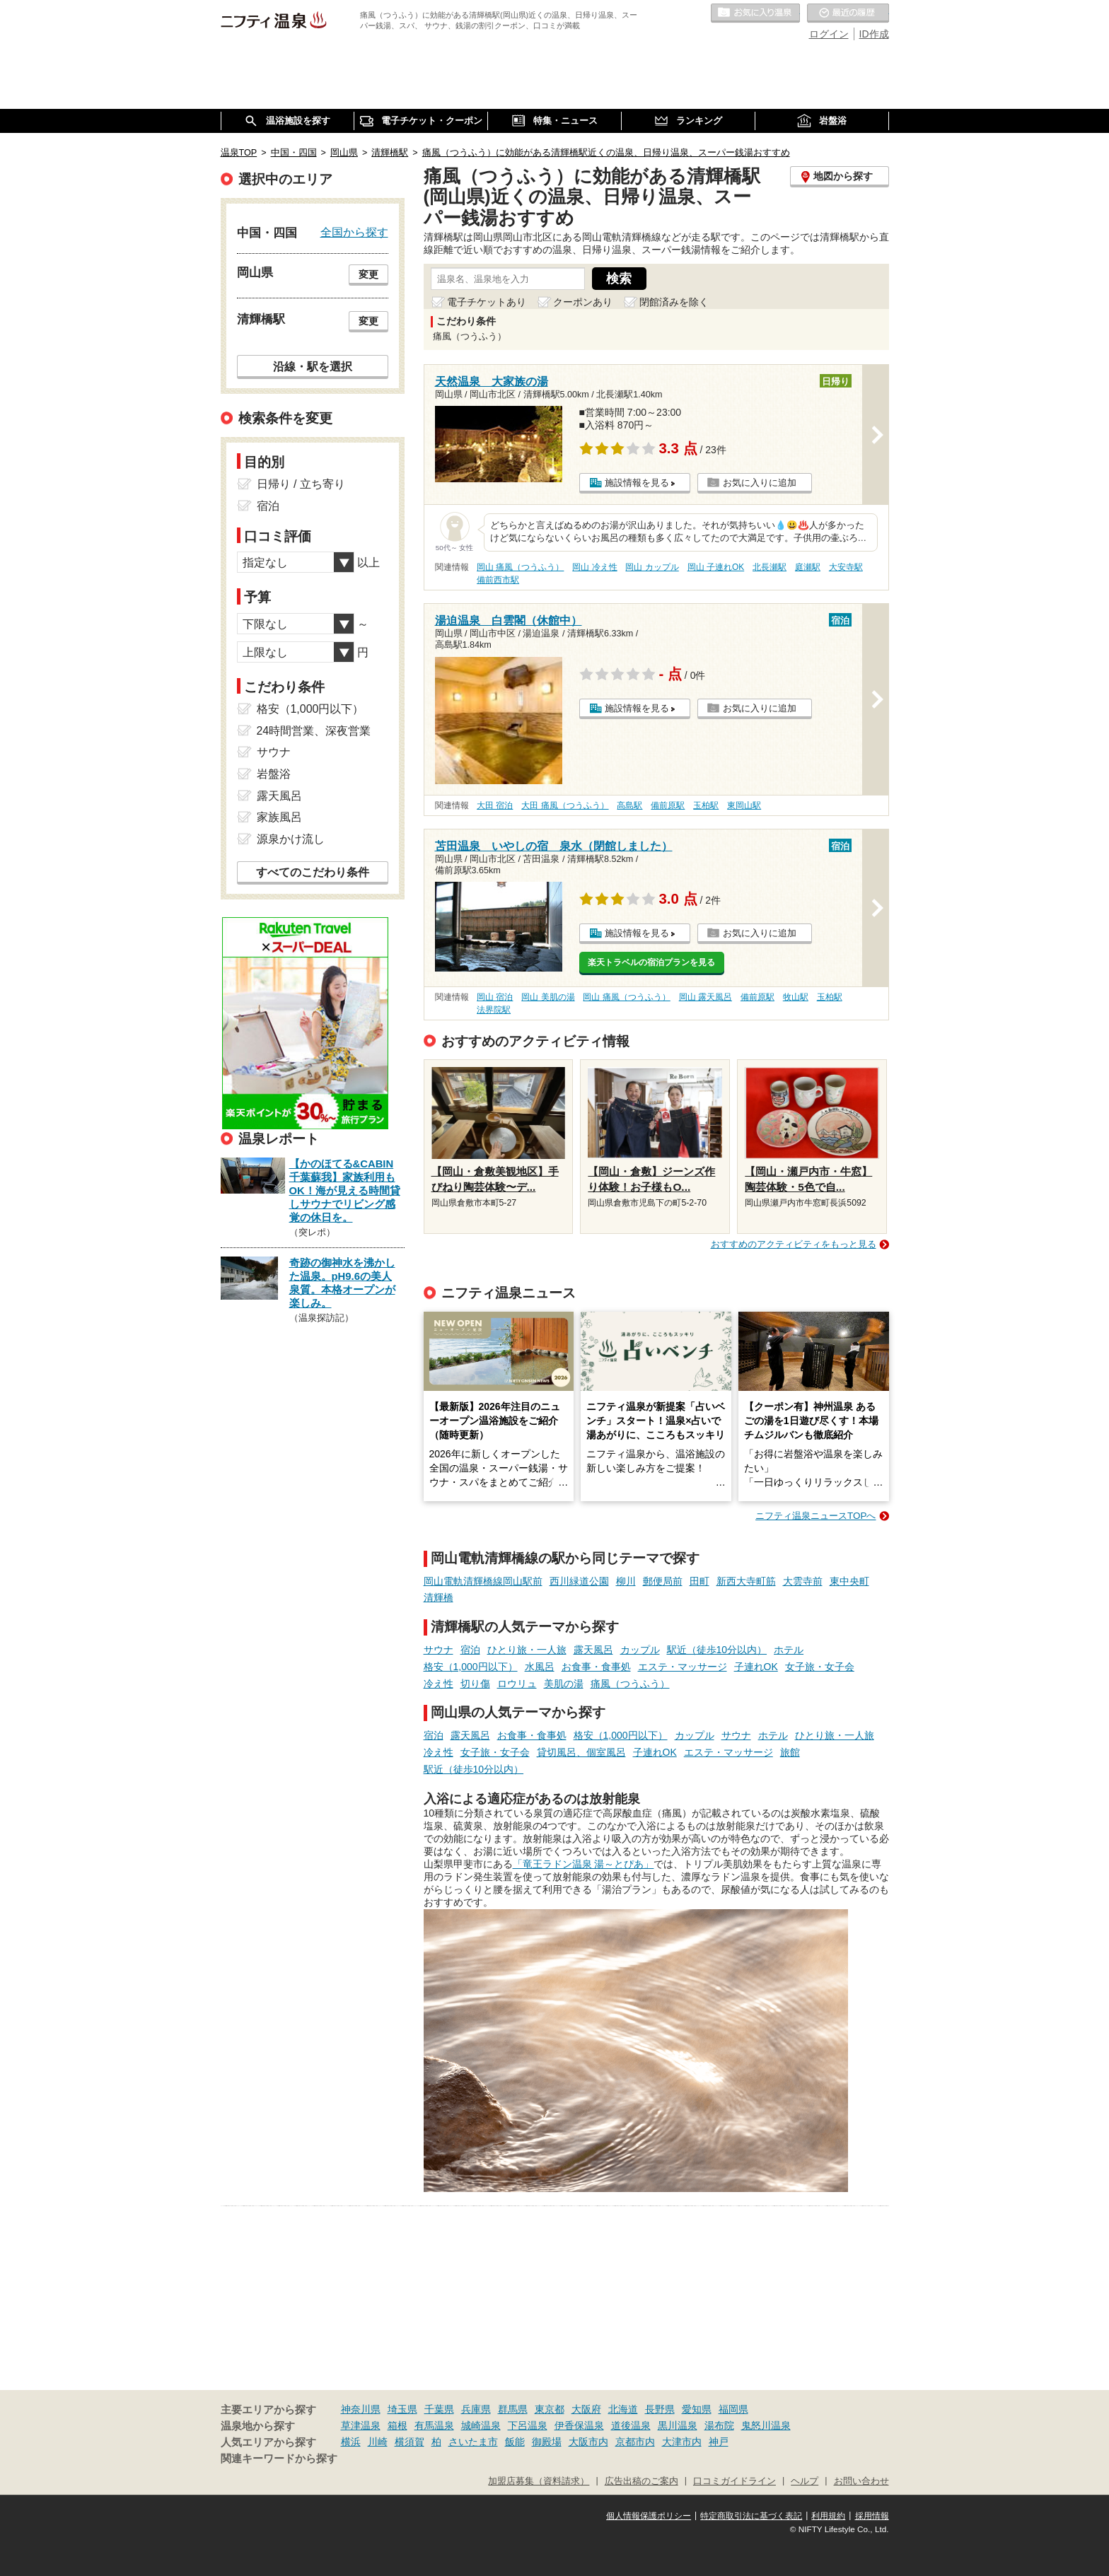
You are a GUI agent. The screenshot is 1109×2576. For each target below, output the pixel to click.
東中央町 (849, 1581)
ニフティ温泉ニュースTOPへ (815, 1515)
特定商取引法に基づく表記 (751, 2516)
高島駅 (629, 805)
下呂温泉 (527, 2425)
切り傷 (475, 1683)
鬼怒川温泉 (766, 2425)
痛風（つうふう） (630, 1683)
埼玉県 (402, 2409)
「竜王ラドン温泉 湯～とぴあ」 (583, 1864)
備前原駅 (668, 805)
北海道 (623, 2409)
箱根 (397, 2425)
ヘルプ (804, 2481)
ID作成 (874, 34)
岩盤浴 (274, 774)
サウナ (438, 1649)
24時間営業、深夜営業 (314, 731)
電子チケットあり (486, 302)
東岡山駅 (744, 805)
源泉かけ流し (291, 839)
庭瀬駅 (807, 567)
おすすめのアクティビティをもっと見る (793, 1244)
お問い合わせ (861, 2481)
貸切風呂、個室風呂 (581, 1752)
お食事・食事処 (596, 1666)
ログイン (829, 34)
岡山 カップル (651, 567)
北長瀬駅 (769, 567)
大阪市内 (588, 2441)
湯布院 (719, 2425)
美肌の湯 (563, 1683)
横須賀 (409, 2441)
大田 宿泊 (495, 805)
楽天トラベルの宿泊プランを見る (651, 962)
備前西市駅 (498, 580)
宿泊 (470, 1649)
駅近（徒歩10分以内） (717, 1649)
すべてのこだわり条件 (312, 872)
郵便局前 (663, 1581)
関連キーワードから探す (279, 2458)
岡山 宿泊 (495, 997)
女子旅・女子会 (819, 1666)
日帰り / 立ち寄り (301, 484)
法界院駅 (494, 1010)
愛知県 (697, 2409)
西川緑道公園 (579, 1581)
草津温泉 (361, 2425)
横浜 (351, 2441)
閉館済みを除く (674, 302)
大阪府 (586, 2409)
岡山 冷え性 (594, 567)
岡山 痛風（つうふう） (520, 567)
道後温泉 (631, 2425)
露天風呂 (593, 1649)
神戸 (718, 2441)
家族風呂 (279, 817)
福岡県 (733, 2409)
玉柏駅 (706, 805)
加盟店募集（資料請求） (538, 2481)
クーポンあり (582, 302)
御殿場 (547, 2441)
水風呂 (539, 1666)
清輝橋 (438, 1597)
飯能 (515, 2441)
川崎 (378, 2441)
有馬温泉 (434, 2425)
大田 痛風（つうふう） (564, 805)
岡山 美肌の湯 (547, 997)
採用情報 (872, 2516)
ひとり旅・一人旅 (527, 1649)
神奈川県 (361, 2409)
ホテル (788, 1649)
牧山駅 (795, 997)
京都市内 (635, 2441)
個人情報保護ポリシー (648, 2516)
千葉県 (439, 2409)
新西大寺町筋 (746, 1581)
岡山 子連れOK (715, 567)
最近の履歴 (848, 13)
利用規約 (828, 2516)
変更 (368, 274)
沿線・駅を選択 (312, 366)
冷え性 (438, 1683)
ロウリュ (517, 1683)
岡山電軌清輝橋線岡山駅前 (483, 1581)
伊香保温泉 (579, 2425)
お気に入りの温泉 (755, 13)
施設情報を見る (637, 482)
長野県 (660, 2409)
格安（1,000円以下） (471, 1666)
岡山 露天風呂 (705, 997)
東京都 (549, 2409)
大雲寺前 (803, 1581)
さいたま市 (473, 2441)
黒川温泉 (677, 2425)
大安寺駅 (846, 567)
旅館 (790, 1752)
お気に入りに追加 (759, 482)
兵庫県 (476, 2409)
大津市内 (682, 2441)
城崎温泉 (481, 2425)
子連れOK (756, 1666)
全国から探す (354, 232)
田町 (699, 1581)
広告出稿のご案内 (641, 2481)
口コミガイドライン (734, 2481)
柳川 (626, 1581)
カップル (640, 1649)
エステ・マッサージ (682, 1666)
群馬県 (513, 2409)
